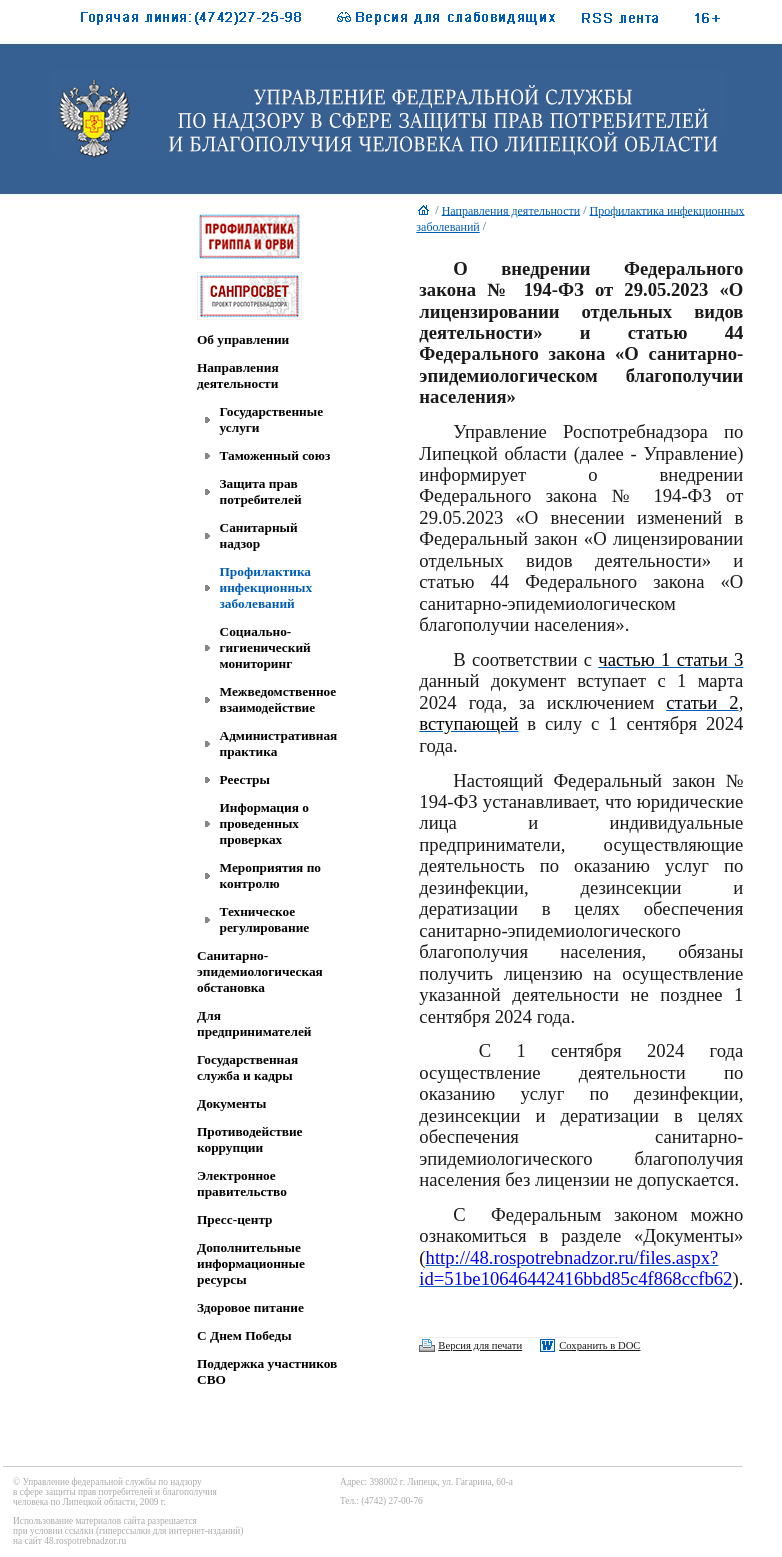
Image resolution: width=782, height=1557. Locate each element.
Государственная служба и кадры (247, 1067)
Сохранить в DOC (599, 1345)
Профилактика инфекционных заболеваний (266, 587)
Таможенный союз (275, 455)
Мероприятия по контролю (271, 875)
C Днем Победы (244, 1335)
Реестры (245, 779)
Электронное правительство (242, 1183)
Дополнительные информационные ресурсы (251, 1263)
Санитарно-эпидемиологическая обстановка (260, 971)
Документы (231, 1103)
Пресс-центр (235, 1219)
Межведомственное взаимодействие (278, 699)
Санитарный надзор (259, 535)
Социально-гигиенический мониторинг (265, 647)
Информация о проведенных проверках (264, 823)
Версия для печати (480, 1345)
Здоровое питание (250, 1307)
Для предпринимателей (254, 1023)
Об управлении (243, 339)
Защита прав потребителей (261, 491)
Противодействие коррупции (249, 1139)
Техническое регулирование (265, 919)
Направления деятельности (238, 375)
